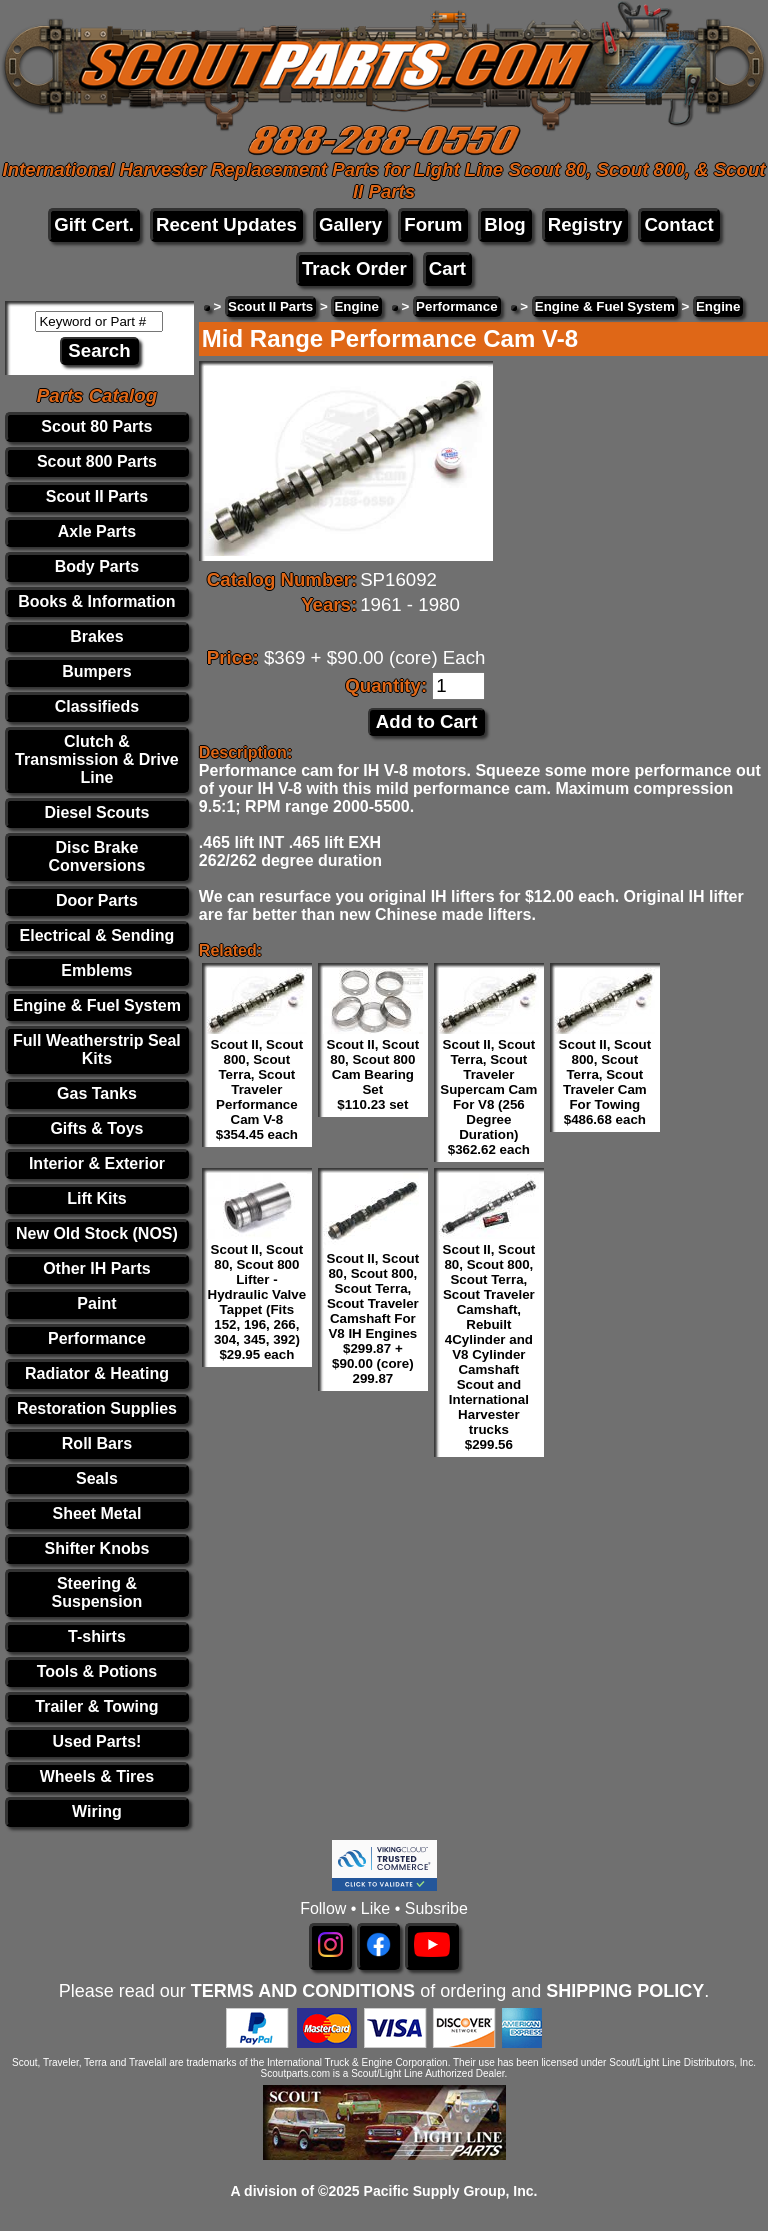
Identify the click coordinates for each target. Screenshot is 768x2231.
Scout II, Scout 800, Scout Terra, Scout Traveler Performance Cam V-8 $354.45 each (257, 1089)
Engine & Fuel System (97, 1005)
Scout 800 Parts (97, 461)
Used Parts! (96, 1741)
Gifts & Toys (96, 1128)
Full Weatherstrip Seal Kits (97, 1049)
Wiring (97, 1811)
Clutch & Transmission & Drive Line (97, 759)
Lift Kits (97, 1198)
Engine (356, 306)
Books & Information (96, 601)
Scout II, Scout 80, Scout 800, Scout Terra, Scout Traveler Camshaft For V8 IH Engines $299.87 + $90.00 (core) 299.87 (373, 1318)
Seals (97, 1478)
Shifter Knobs (96, 1548)
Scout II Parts (97, 496)
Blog (504, 224)
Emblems (96, 970)
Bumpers (96, 671)
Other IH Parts (97, 1268)
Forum (433, 224)
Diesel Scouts (96, 812)
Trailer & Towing (96, 1706)
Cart (447, 268)
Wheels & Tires (97, 1776)
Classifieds (97, 706)
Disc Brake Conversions (96, 856)
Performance (97, 1338)
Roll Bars (97, 1443)
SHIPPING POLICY (625, 1991)
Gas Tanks (97, 1093)
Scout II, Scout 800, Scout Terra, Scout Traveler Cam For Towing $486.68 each (605, 1082)
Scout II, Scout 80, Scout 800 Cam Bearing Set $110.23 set (373, 1074)
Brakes (96, 636)
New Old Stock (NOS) (97, 1233)
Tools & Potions (97, 1671)
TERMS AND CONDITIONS (303, 1991)
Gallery (350, 224)
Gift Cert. (94, 224)
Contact (678, 224)
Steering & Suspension (97, 1592)
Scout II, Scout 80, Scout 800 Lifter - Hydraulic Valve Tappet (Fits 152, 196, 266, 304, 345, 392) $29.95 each (257, 1302)
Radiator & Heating (97, 1373)
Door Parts (97, 900)
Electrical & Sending (97, 935)
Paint (96, 1303)
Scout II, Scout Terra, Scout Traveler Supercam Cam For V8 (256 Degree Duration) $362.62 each (488, 1097)
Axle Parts (97, 531)
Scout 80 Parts (96, 426)
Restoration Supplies (97, 1408)
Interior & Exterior (97, 1163)
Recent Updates (226, 224)
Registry (585, 224)
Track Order (354, 268)
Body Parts (97, 566)
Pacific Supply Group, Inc (449, 2191)
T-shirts (97, 1636)
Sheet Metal (96, 1513)
